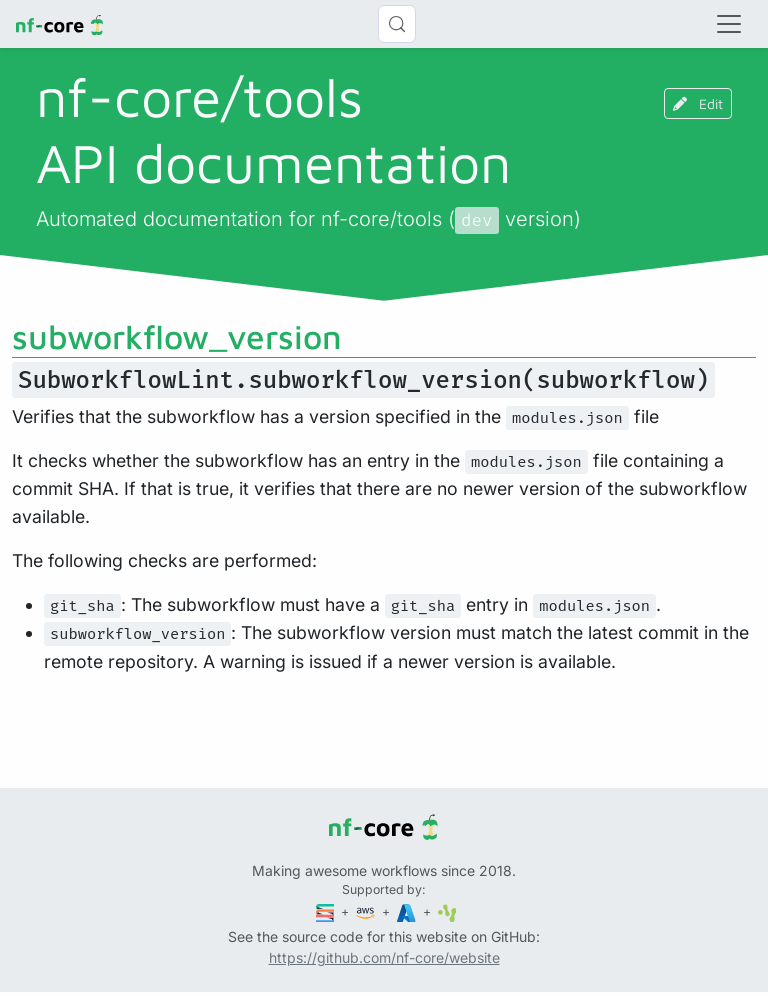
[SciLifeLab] (447, 911)
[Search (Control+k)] (397, 24)
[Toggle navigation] (729, 24)
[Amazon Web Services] (367, 911)
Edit (698, 103)
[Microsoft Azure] (408, 911)
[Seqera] (327, 911)
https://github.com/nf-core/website (384, 957)
